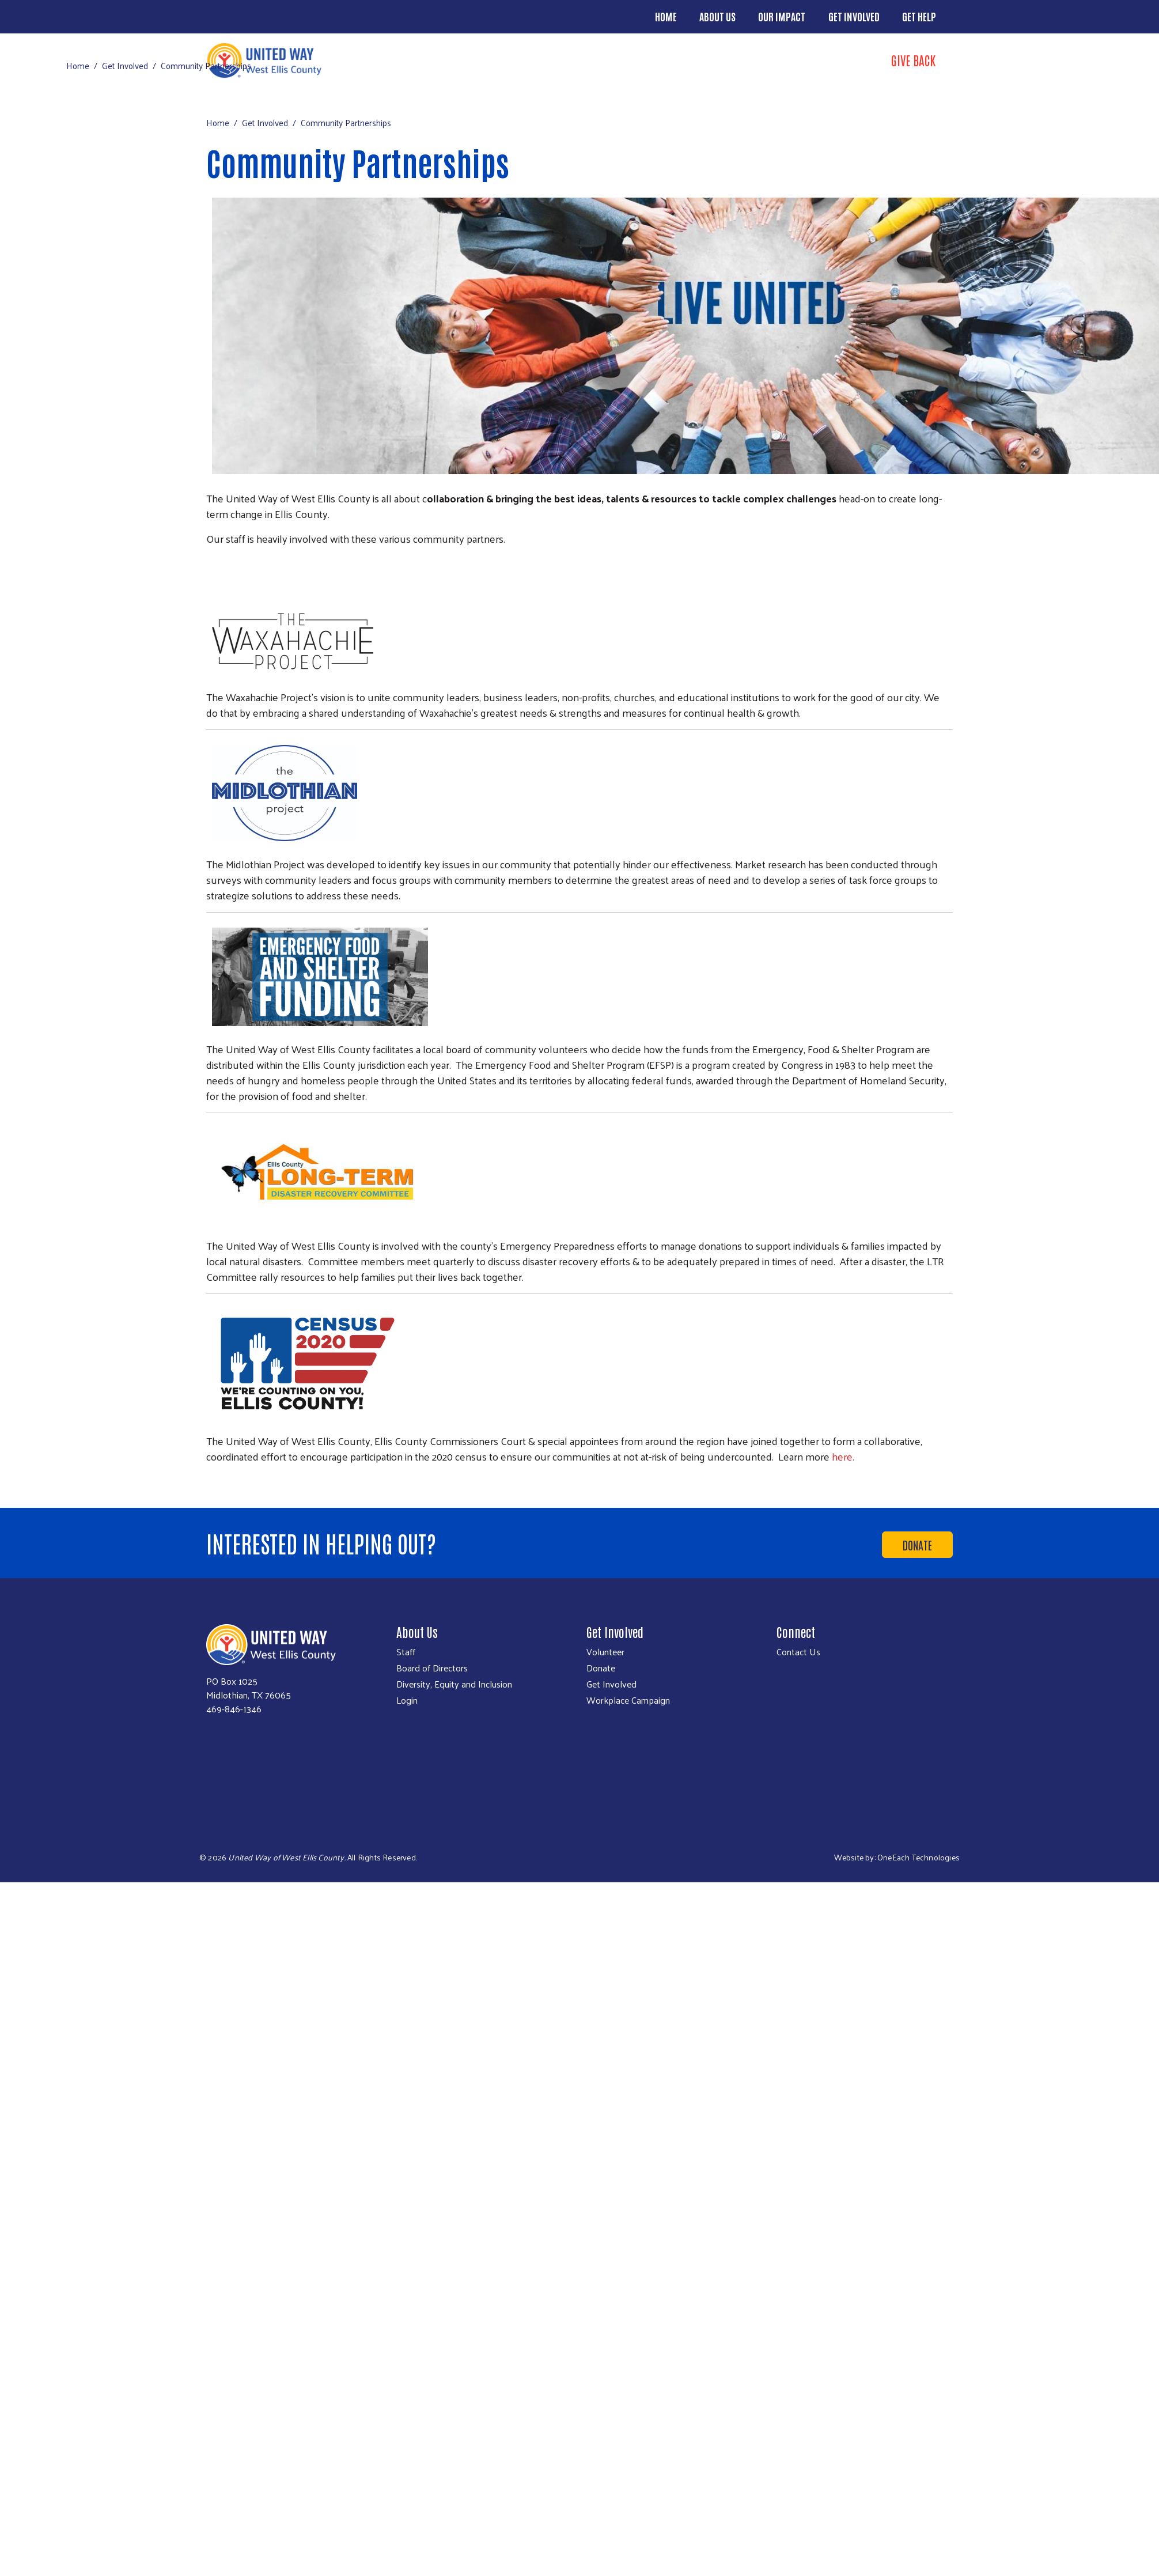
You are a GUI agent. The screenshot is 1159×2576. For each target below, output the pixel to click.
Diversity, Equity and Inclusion (454, 1684)
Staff (405, 1652)
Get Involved (854, 16)
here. (843, 1456)
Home (666, 16)
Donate (917, 1544)
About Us (717, 16)
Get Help (919, 16)
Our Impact (781, 16)
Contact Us (798, 1652)
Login (407, 1700)
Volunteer (605, 1652)
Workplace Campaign (628, 1700)
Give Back (913, 60)
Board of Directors (432, 1668)
